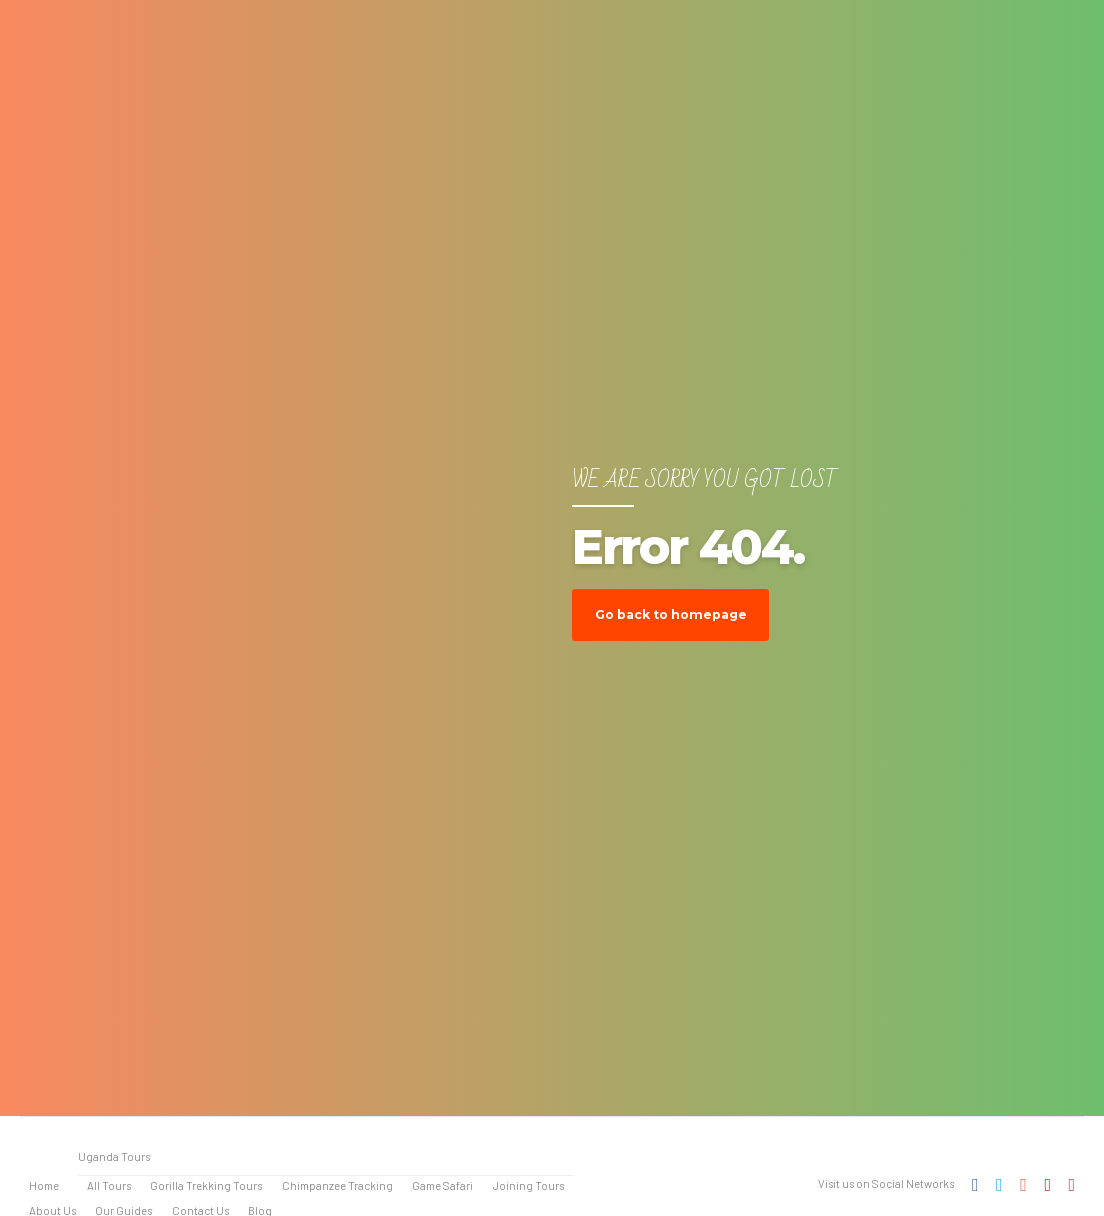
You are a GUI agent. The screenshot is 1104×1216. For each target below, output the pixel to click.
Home (44, 1185)
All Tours (109, 1185)
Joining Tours (528, 1185)
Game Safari (442, 1185)
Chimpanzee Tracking (337, 1185)
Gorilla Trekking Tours (206, 1185)
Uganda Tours (114, 1156)
